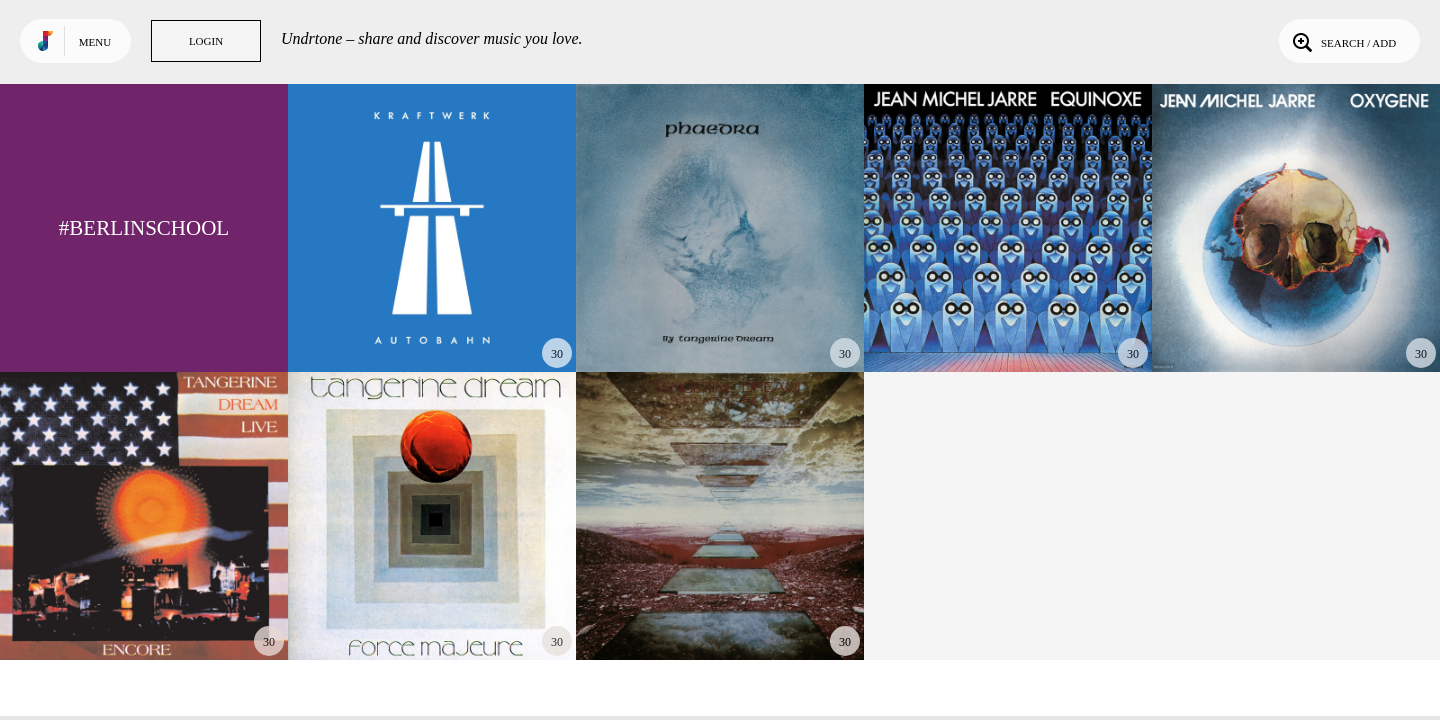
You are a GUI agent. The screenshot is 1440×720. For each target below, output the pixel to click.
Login (206, 41)
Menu (95, 42)
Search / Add (1342, 41)
